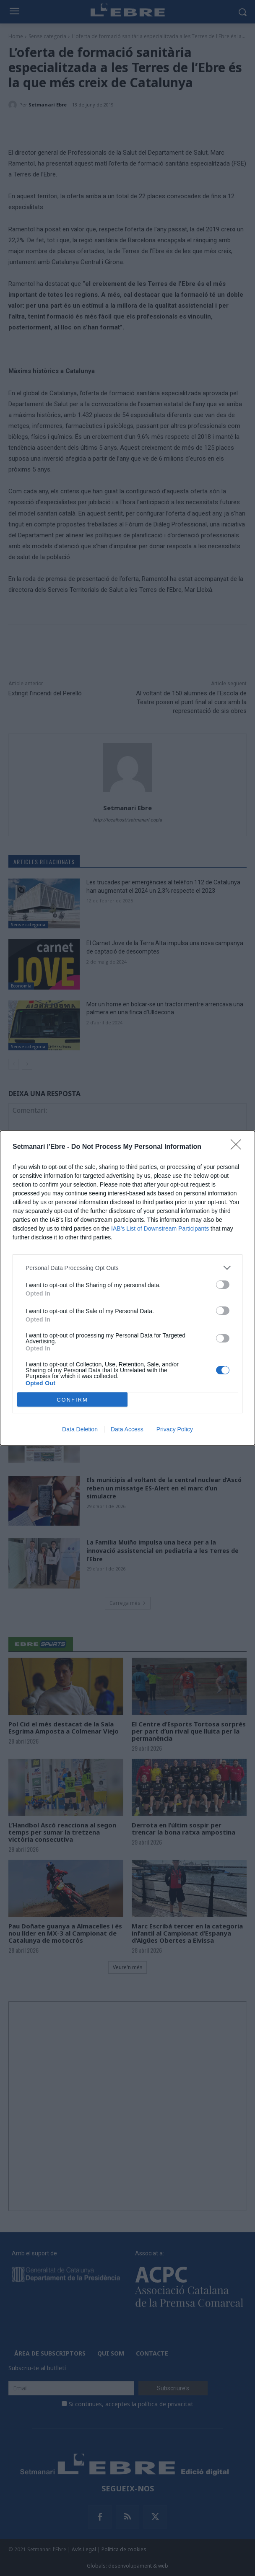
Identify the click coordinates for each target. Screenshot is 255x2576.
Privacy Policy (174, 1429)
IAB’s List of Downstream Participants (160, 1228)
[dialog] (127, 1288)
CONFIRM (72, 1400)
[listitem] (127, 1267)
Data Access (127, 1429)
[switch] (222, 1284)
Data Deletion (80, 1429)
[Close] (239, 1147)
